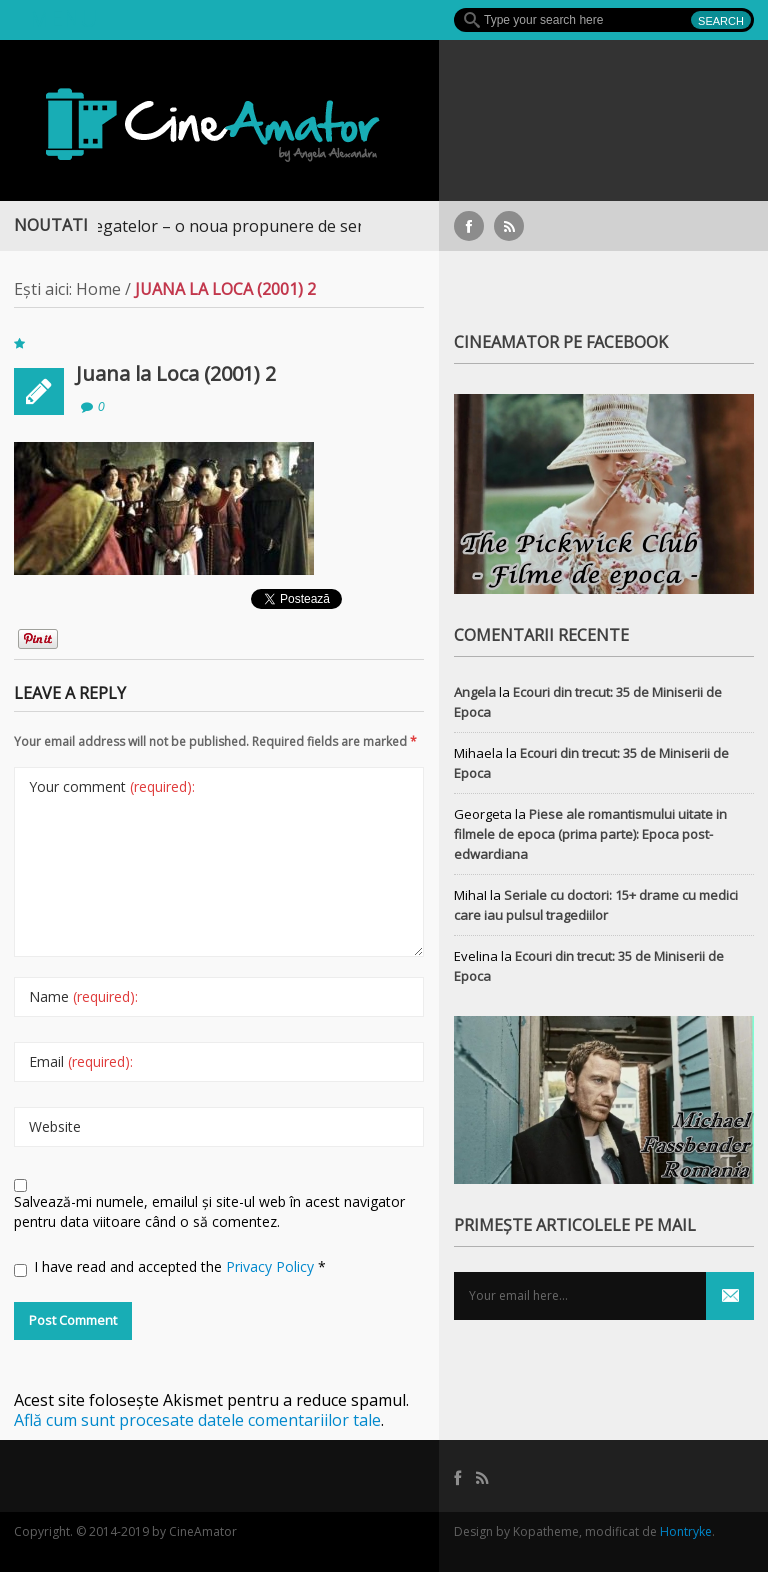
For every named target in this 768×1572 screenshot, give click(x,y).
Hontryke (686, 1531)
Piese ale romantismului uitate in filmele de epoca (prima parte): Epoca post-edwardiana (590, 834)
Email (81, 1061)
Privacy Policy (272, 1266)
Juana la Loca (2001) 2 (176, 373)
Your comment (112, 786)
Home (98, 289)
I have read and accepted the (170, 1267)
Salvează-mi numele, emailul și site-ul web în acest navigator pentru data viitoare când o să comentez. (209, 1211)
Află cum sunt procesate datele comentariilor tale (197, 1420)
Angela (475, 692)
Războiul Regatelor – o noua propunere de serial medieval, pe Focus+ (285, 226)
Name (83, 996)
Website (55, 1126)
